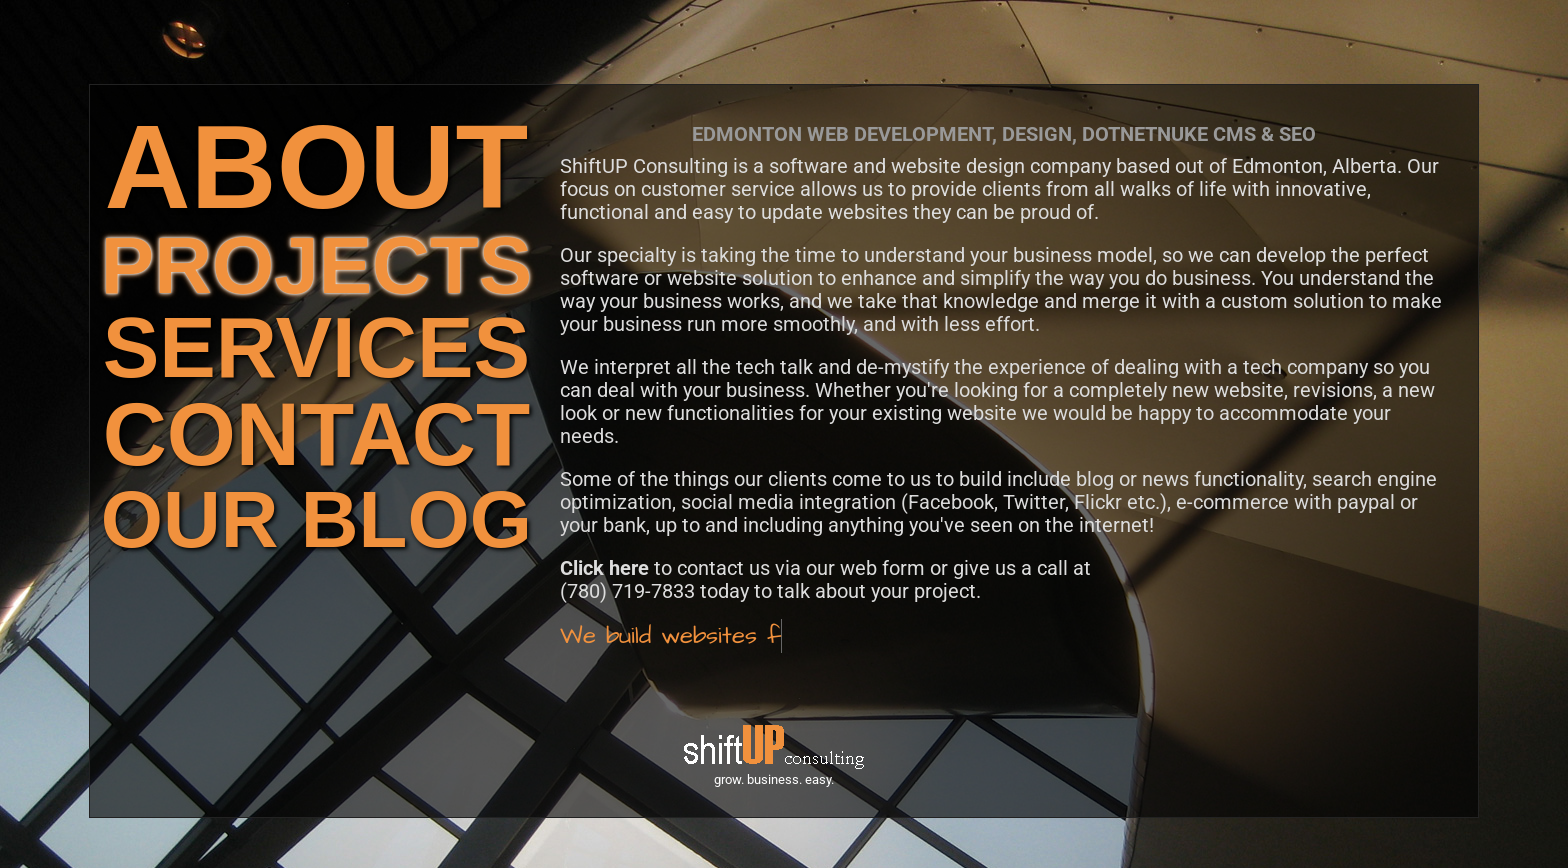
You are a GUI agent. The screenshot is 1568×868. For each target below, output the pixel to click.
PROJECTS (316, 265)
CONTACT (316, 434)
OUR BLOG (316, 519)
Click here (604, 568)
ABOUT (317, 166)
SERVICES (316, 347)
